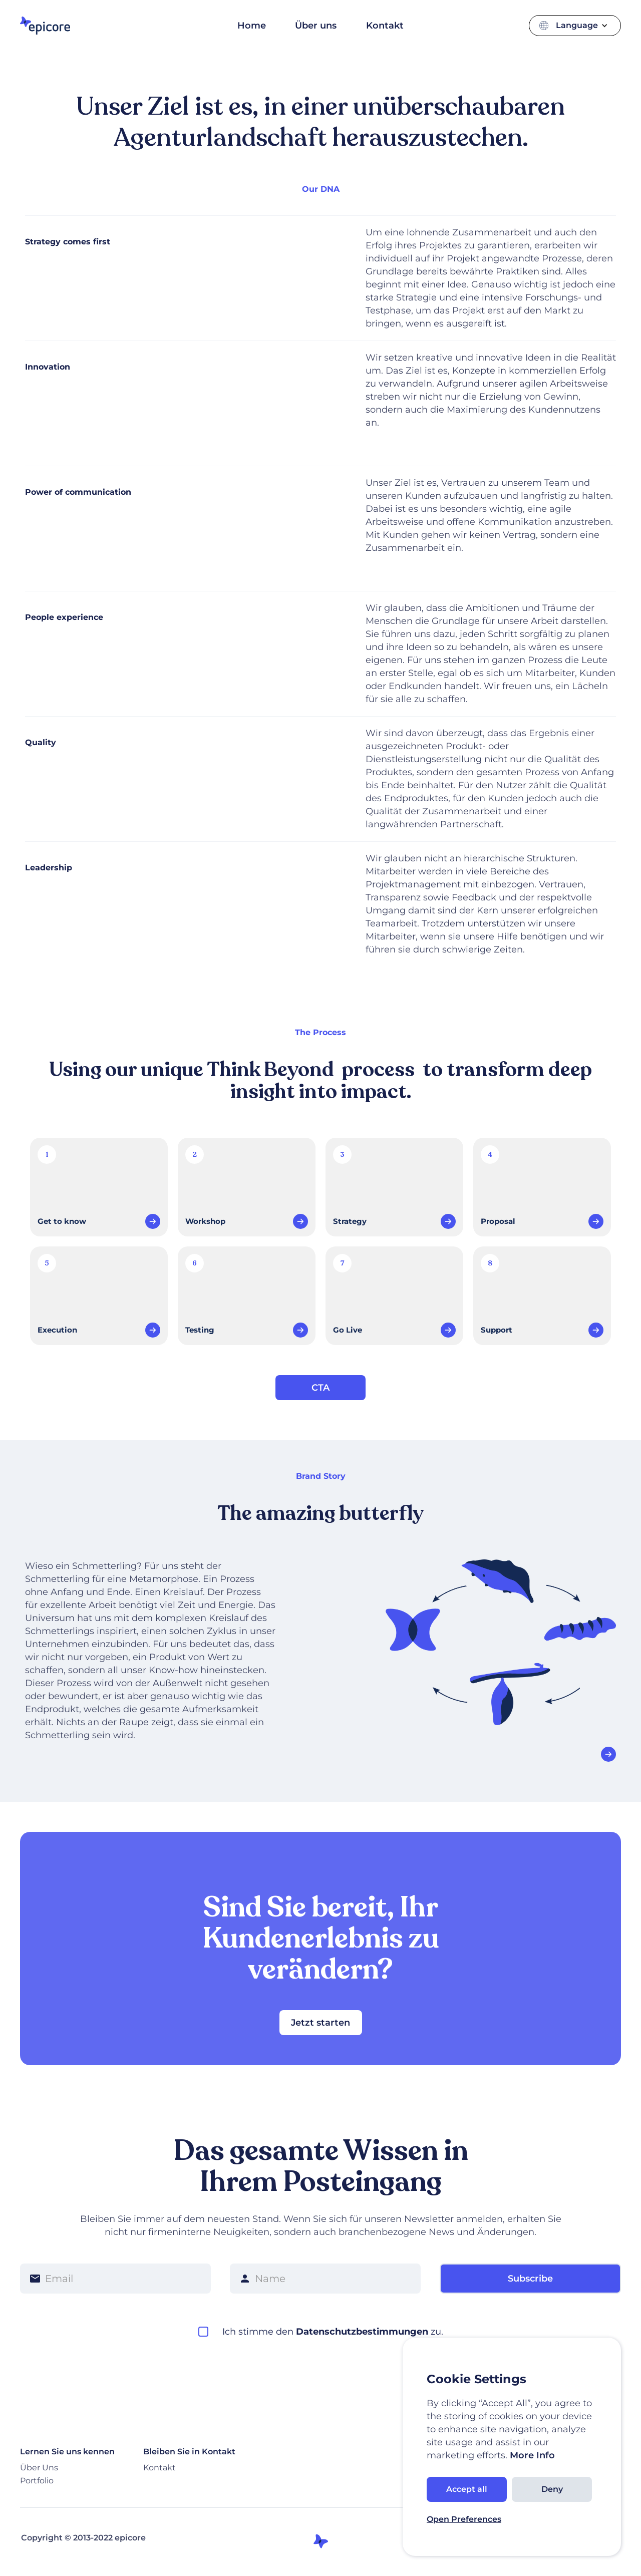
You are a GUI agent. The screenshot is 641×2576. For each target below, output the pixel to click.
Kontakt (385, 25)
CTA (320, 1387)
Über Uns (39, 2467)
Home (251, 25)
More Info (531, 2455)
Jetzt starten (320, 2022)
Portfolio (37, 2480)
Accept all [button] (466, 2489)
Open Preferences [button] (464, 2519)
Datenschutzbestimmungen (362, 2331)
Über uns (316, 25)
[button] (583, 26)
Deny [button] (552, 2489)
